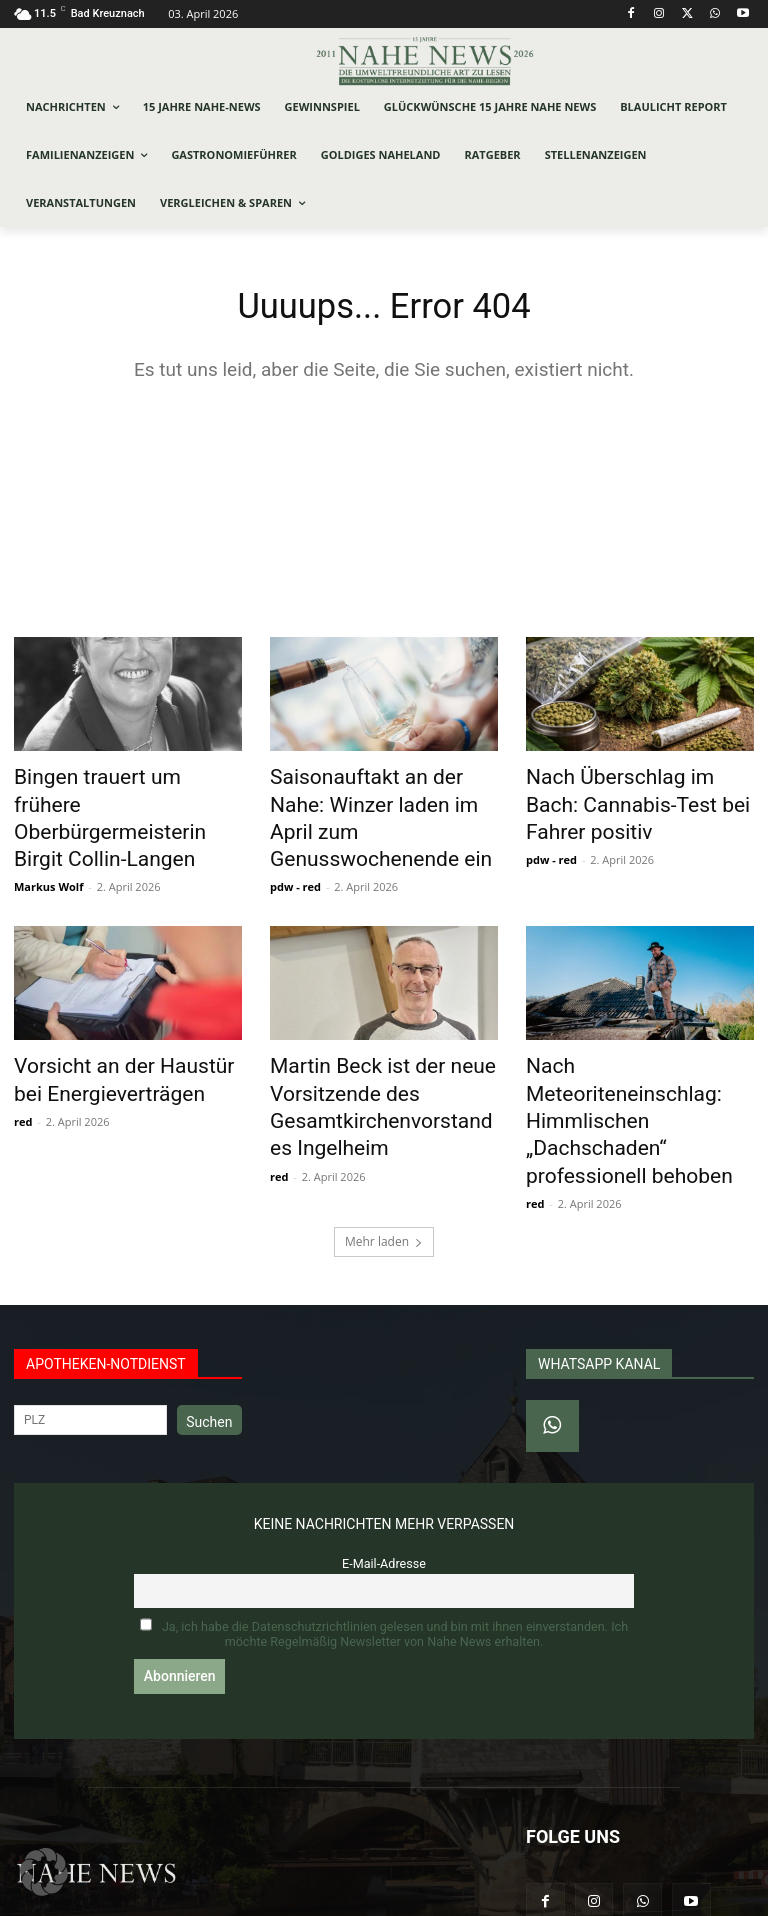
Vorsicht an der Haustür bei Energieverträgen (116, 1037)
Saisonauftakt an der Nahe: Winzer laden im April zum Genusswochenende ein (372, 802)
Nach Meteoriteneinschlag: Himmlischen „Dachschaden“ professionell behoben (635, 1048)
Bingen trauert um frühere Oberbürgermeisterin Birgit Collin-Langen (113, 802)
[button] (44, 1872)
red (23, 1072)
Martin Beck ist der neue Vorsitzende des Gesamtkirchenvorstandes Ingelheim (369, 1059)
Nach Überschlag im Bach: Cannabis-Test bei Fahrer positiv (625, 802)
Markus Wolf (48, 848)
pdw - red (295, 848)
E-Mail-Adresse (384, 1476)
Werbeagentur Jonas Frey (285, 1897)
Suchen (209, 1335)
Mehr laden (384, 1154)
